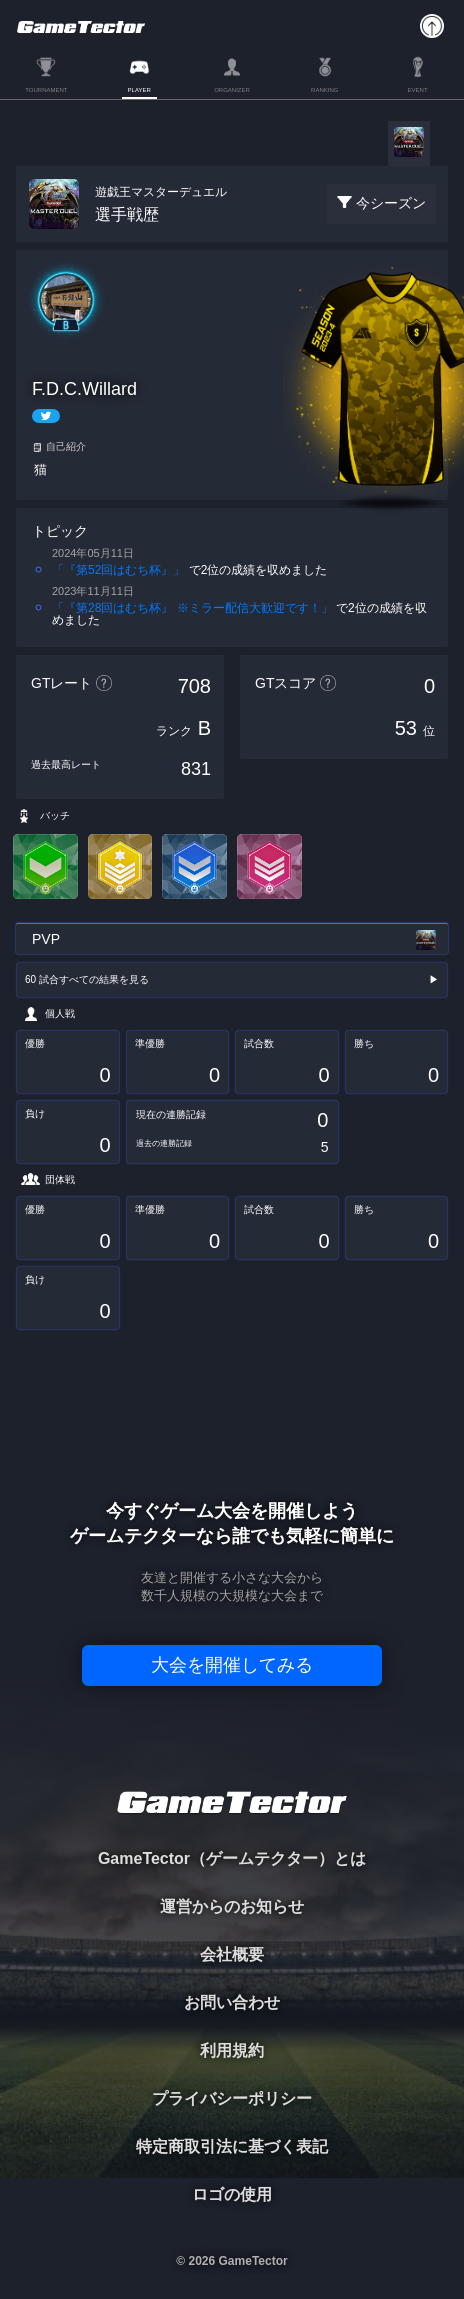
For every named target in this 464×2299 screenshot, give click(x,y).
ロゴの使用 (232, 2194)
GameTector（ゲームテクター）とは (232, 1858)
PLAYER (139, 90)
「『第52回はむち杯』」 (118, 570)
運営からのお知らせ (232, 1906)
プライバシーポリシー (232, 2098)
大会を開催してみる (232, 1665)
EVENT (418, 90)
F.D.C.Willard (84, 389)
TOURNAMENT (46, 90)
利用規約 (232, 2050)
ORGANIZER (232, 90)
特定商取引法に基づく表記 (232, 2146)
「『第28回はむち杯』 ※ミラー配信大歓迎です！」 (192, 608)
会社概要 (232, 1954)
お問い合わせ (232, 2002)
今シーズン (391, 203)
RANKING (324, 90)
